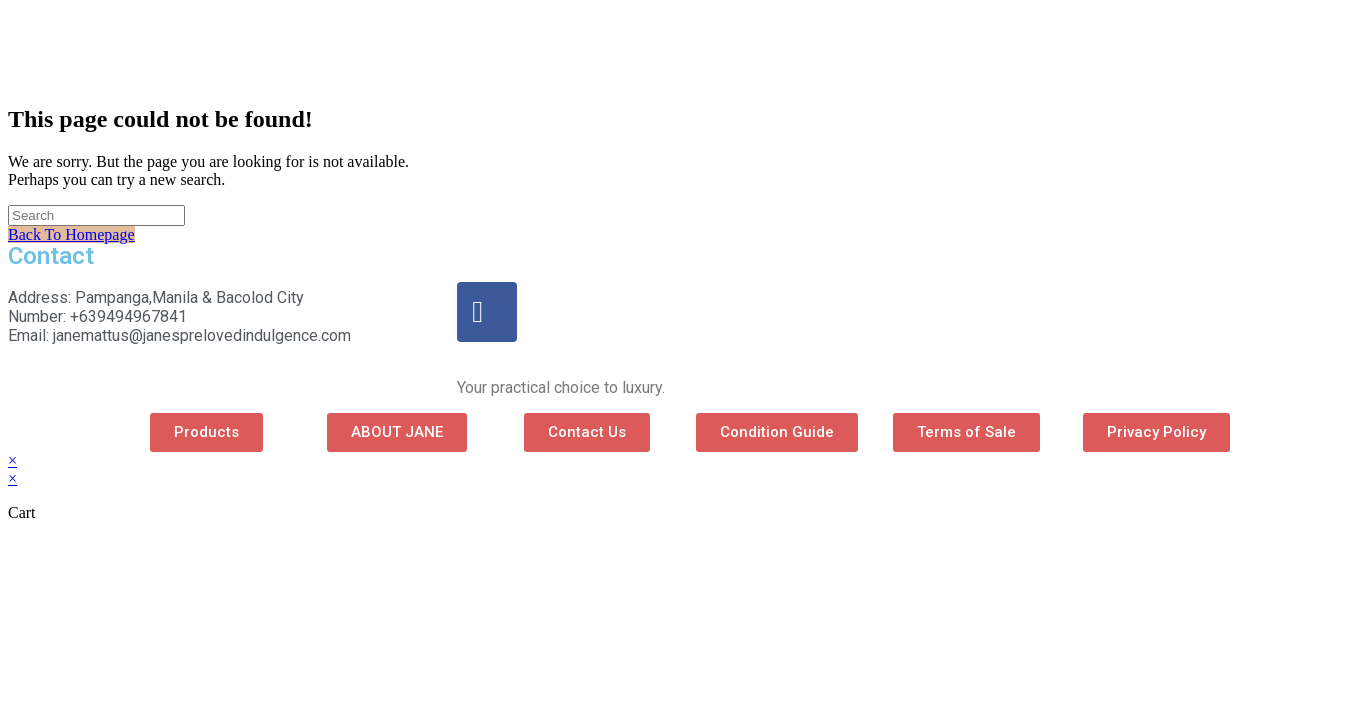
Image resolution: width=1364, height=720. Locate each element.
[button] (206, 432)
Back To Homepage (71, 234)
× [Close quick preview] (12, 460)
